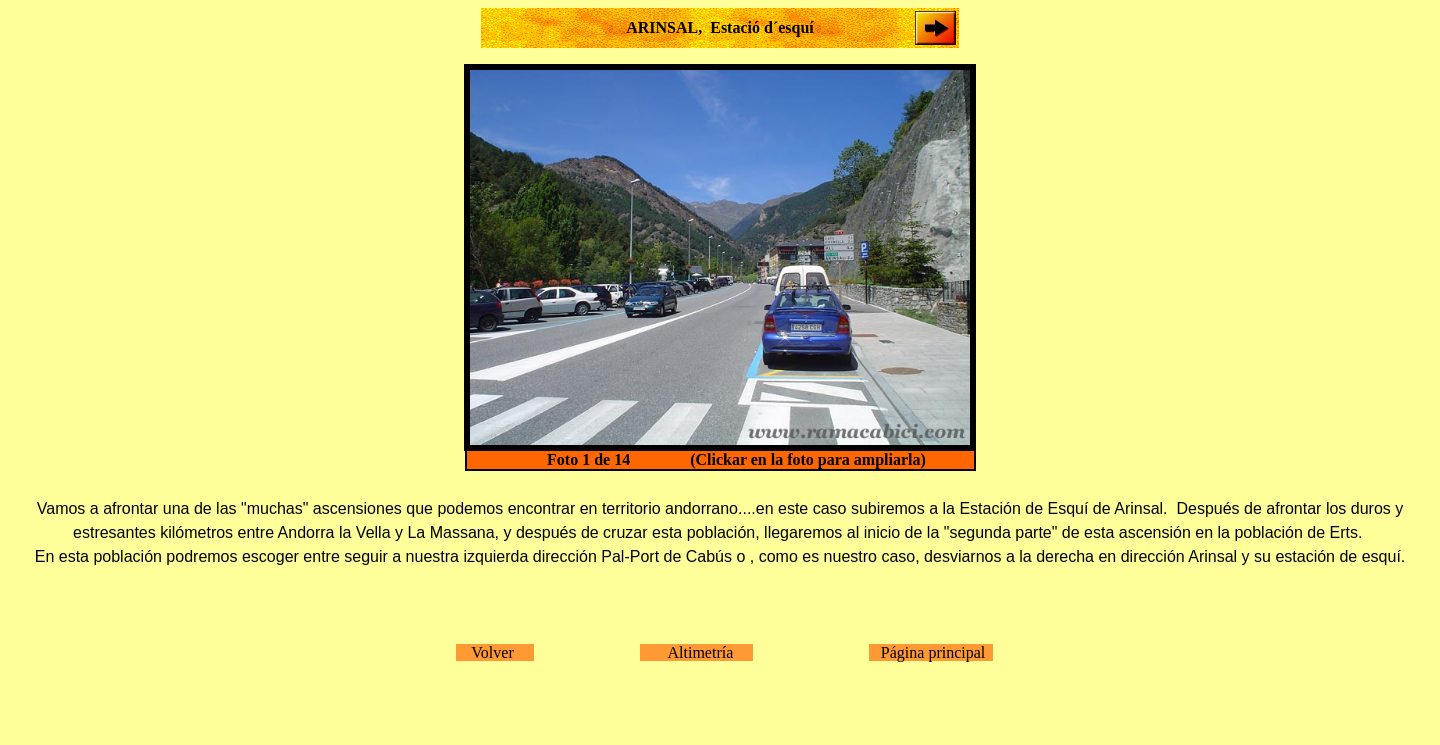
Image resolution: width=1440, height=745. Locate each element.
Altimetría (696, 652)
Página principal (931, 652)
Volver (495, 652)
